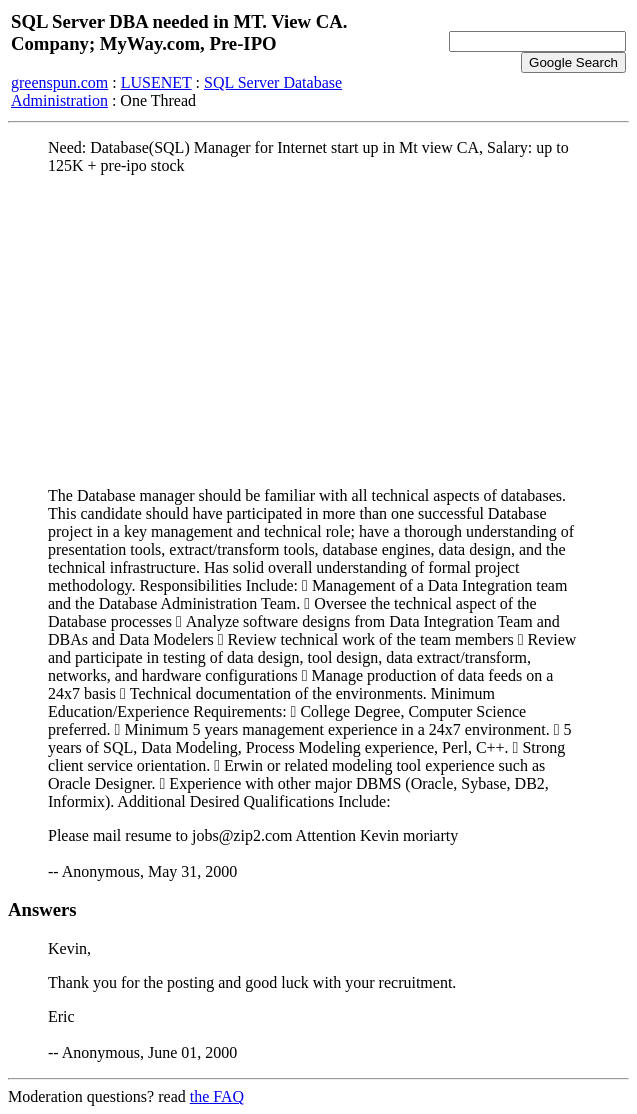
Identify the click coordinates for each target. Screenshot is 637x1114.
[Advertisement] (318, 331)
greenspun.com (59, 82)
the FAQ (217, 1096)
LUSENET (156, 82)
